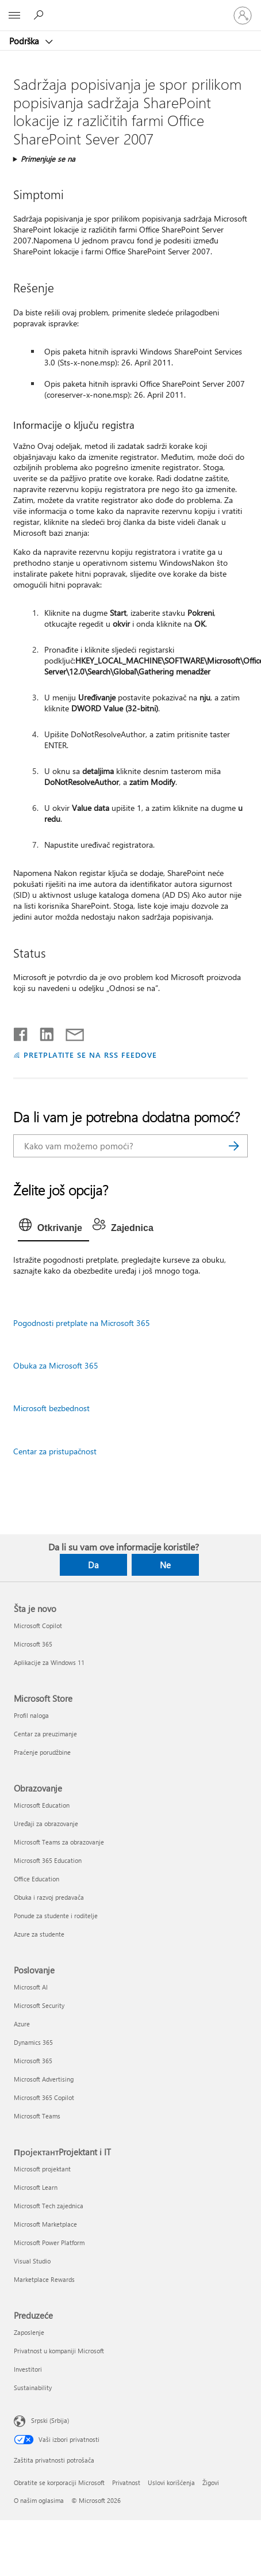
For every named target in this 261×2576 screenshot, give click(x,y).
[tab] (53, 1228)
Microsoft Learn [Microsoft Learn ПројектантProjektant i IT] (35, 2187)
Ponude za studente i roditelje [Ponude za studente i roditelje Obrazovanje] (56, 1915)
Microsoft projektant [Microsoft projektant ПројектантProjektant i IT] (42, 2169)
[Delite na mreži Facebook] (21, 1032)
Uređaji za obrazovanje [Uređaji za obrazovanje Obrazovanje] (46, 1823)
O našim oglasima (39, 2500)
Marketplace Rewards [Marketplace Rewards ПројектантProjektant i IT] (44, 2279)
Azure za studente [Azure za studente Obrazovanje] (39, 1934)
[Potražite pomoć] (40, 15)
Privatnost (126, 2482)
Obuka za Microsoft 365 (55, 1365)
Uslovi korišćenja (171, 2482)
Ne (165, 1565)
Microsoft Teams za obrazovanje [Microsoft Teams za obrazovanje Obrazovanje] (59, 1842)
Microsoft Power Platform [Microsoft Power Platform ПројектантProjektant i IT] (49, 2242)
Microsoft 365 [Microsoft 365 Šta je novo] (33, 1644)
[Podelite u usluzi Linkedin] (42, 1032)
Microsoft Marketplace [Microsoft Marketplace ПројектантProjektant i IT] (45, 2224)
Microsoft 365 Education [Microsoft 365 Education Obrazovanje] (48, 1860)
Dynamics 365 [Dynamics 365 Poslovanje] (33, 2042)
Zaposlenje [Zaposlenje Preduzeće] (29, 2332)
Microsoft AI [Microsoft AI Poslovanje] (31, 1987)
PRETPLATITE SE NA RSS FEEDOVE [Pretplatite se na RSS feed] (90, 1055)
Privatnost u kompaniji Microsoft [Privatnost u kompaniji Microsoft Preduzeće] (59, 2350)
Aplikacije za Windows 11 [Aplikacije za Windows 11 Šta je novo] (49, 1662)
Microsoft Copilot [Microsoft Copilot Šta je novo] (38, 1625)
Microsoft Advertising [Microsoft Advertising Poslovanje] (44, 2079)
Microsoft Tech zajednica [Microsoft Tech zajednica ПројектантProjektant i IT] (48, 2205)
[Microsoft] (130, 9)
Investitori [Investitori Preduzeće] (28, 2369)
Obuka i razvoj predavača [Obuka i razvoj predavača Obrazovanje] (49, 1897)
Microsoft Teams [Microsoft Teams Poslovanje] (37, 2116)
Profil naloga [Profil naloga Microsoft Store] (31, 1715)
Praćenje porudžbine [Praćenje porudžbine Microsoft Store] (42, 1752)
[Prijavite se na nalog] (242, 15)
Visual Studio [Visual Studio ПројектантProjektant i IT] (32, 2261)
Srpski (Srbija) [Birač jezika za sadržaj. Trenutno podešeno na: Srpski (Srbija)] (50, 2420)
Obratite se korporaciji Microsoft (59, 2482)
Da (93, 1565)
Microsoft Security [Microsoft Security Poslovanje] (39, 2005)
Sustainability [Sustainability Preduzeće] (33, 2387)
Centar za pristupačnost (55, 1451)
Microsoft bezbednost (51, 1408)
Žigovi (210, 2482)
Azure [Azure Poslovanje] (22, 2023)
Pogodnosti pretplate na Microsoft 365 (81, 1322)
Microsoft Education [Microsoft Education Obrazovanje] (42, 1805)
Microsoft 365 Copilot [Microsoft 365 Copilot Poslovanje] (44, 2097)
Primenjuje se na (48, 158)
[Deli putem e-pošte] (69, 1032)
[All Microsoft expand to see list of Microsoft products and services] (14, 15)
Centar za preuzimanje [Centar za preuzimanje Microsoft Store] (45, 1733)
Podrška (25, 41)
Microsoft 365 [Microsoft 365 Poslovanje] (33, 2060)
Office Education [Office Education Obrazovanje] (36, 1878)
